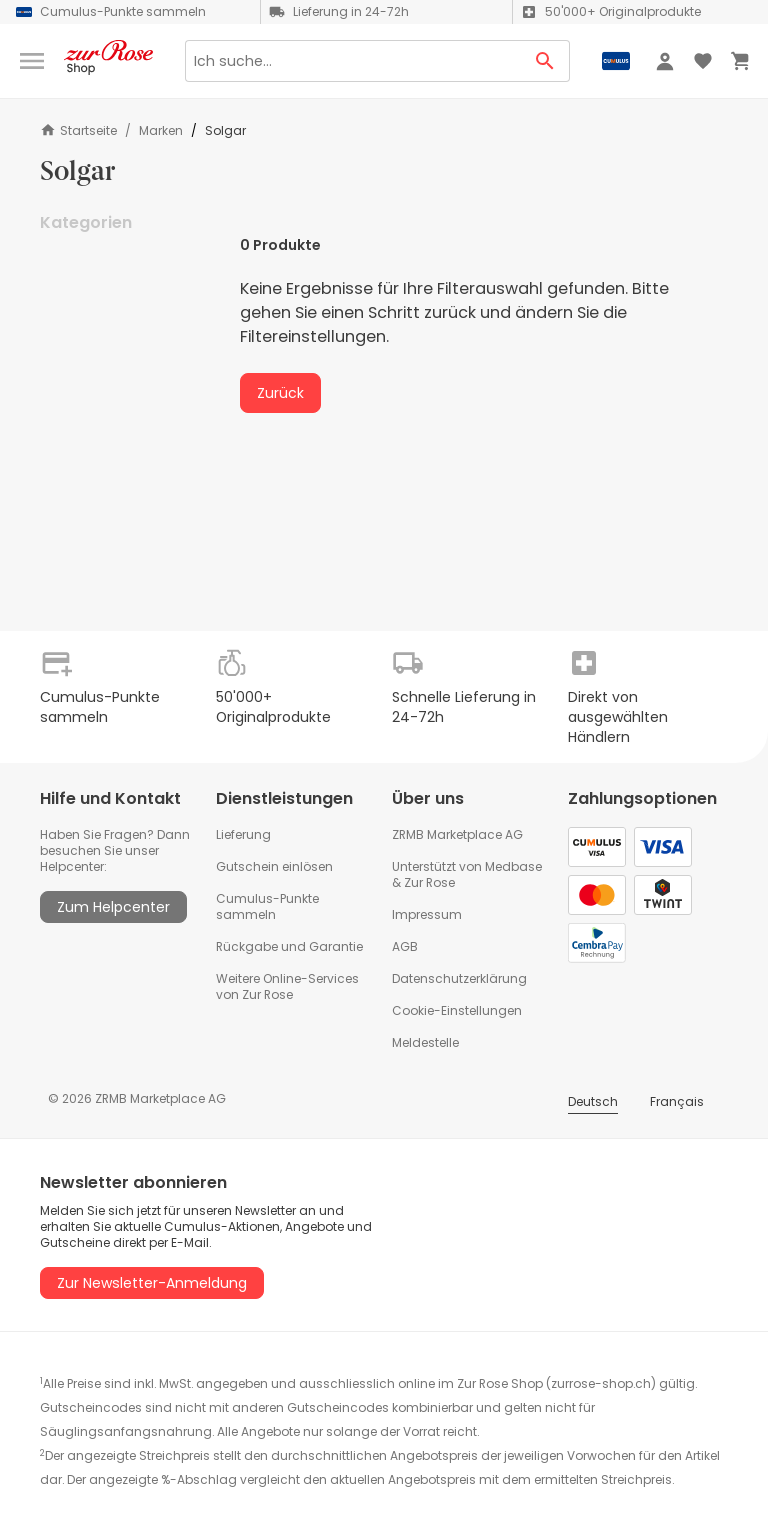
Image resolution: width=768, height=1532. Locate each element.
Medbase (513, 866)
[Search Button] (545, 61)
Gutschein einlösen (274, 866)
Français (677, 1101)
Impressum (427, 914)
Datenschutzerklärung (459, 978)
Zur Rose (429, 882)
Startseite (78, 130)
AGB (405, 946)
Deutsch (593, 1101)
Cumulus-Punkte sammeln (267, 906)
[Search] (353, 61)
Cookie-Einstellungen (457, 1010)
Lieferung (243, 834)
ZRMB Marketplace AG (457, 834)
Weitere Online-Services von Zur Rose (287, 986)
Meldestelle (425, 1042)
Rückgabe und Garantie (289, 946)
